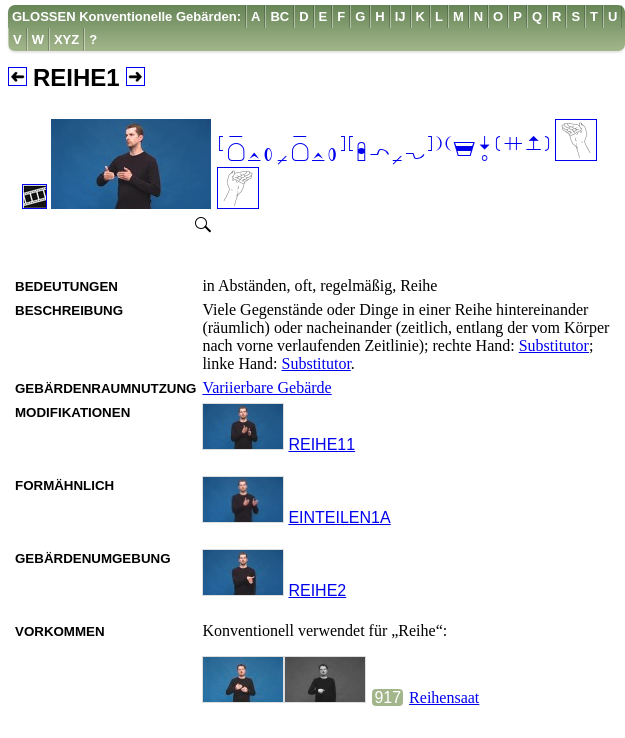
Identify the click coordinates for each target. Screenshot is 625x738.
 (384, 150)
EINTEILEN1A (339, 517)
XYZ (66, 39)
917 (387, 697)
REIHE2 (317, 590)
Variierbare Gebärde (266, 387)
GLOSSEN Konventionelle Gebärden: (126, 16)
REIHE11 (321, 444)
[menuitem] (127, 16)
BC (279, 16)
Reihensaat (444, 697)
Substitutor (554, 345)
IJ (400, 16)
